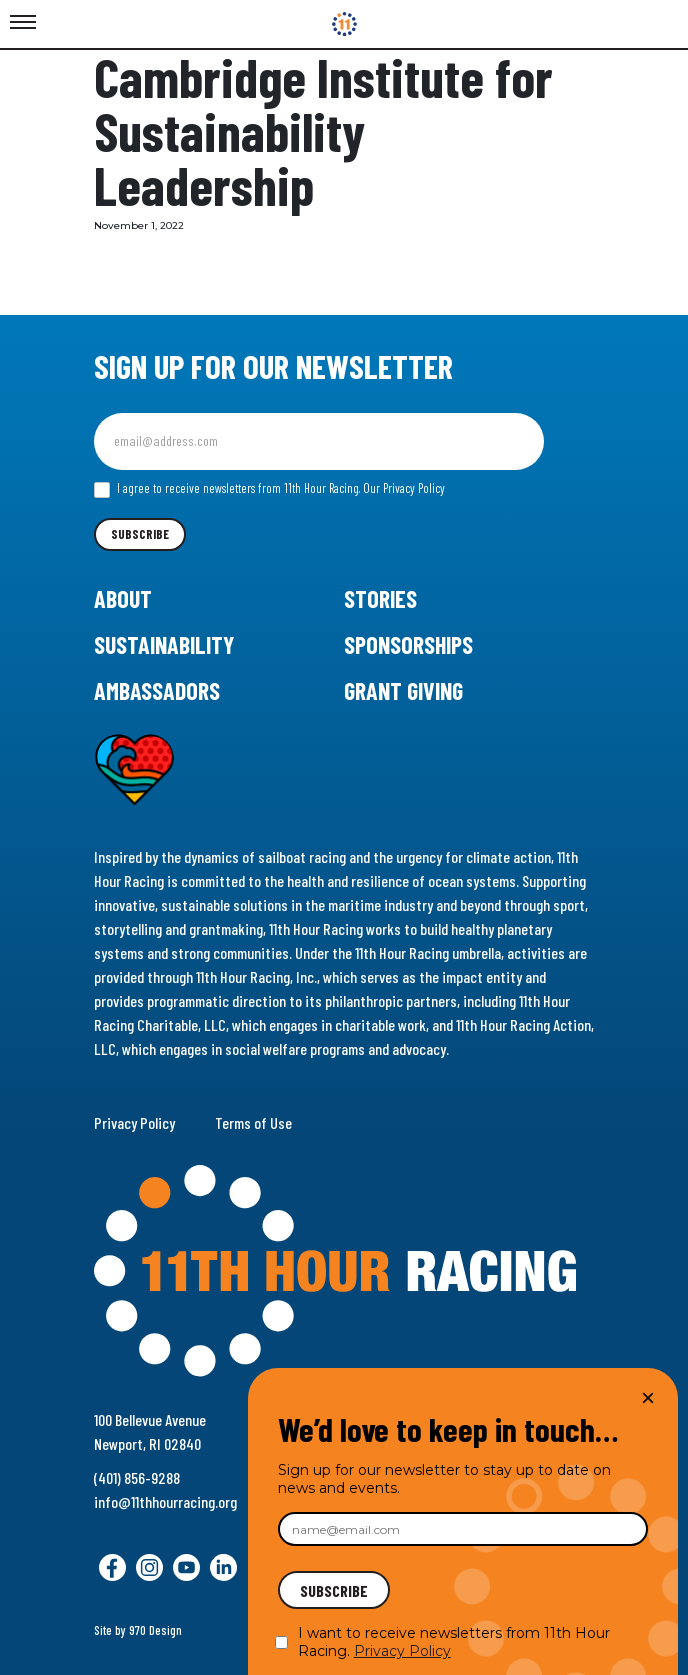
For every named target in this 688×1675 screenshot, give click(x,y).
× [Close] (648, 1397)
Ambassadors (157, 690)
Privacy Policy (134, 1122)
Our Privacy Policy (404, 488)
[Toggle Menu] (23, 23)
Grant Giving (403, 690)
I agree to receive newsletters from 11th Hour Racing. (269, 489)
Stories (380, 598)
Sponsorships (408, 644)
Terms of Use (253, 1122)
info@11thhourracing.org (165, 1501)
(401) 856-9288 (137, 1477)
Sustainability (164, 644)
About (123, 598)
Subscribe (140, 534)
